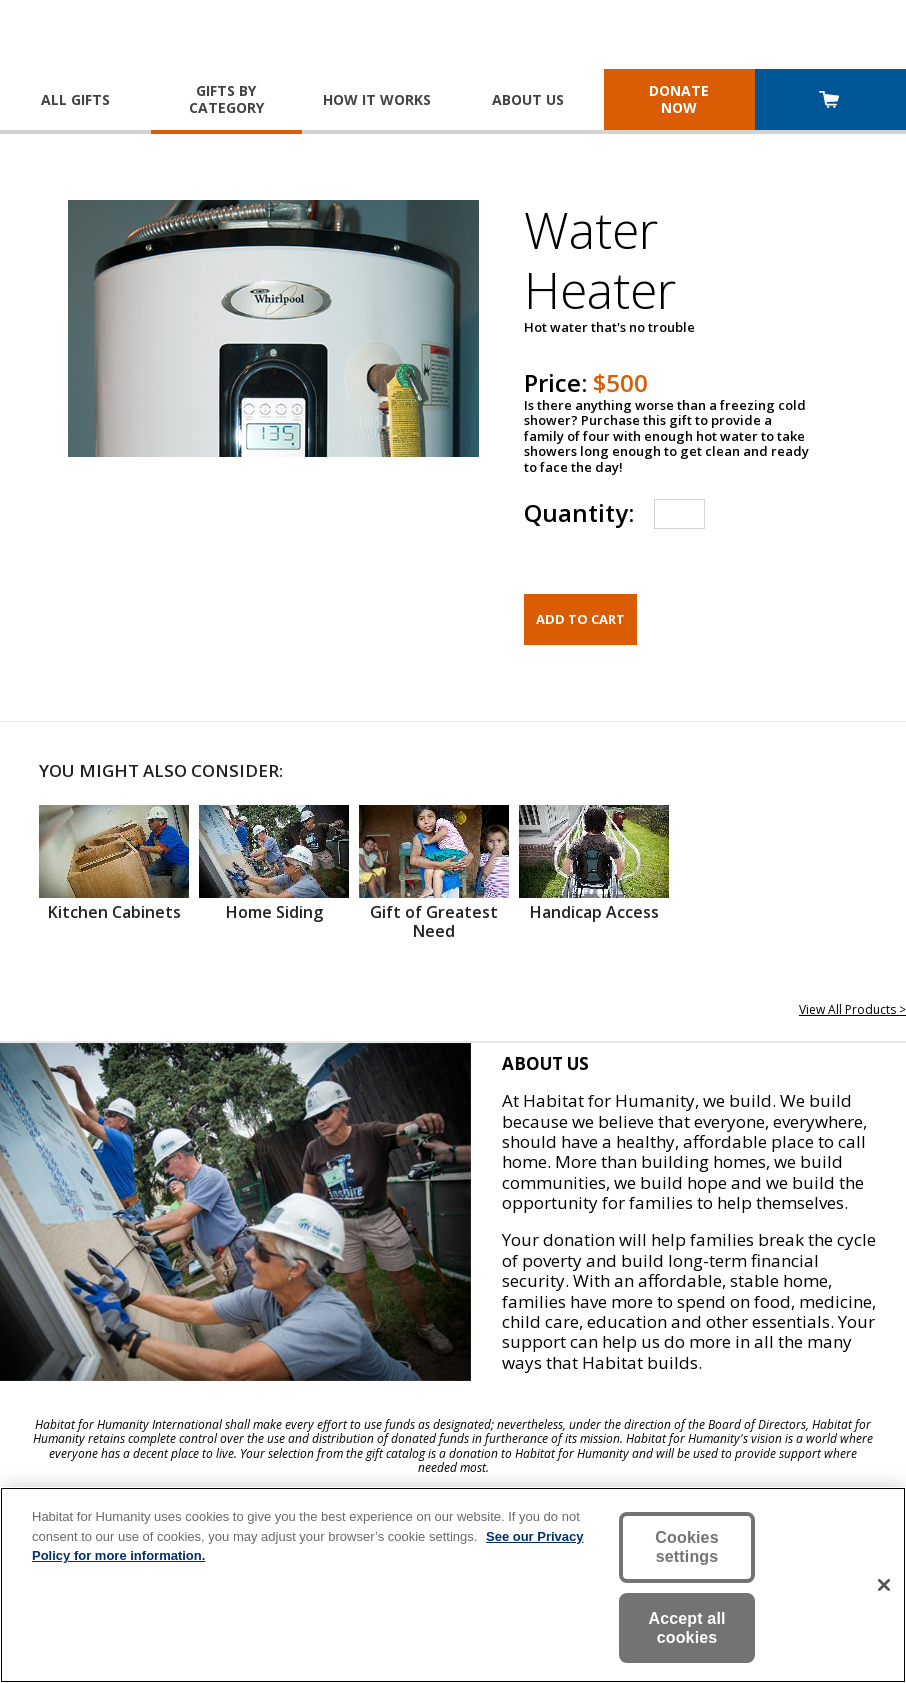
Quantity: (579, 512)
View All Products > (852, 1009)
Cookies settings (686, 1547)
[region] (453, 1585)
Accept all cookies (686, 1628)
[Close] (884, 1585)
